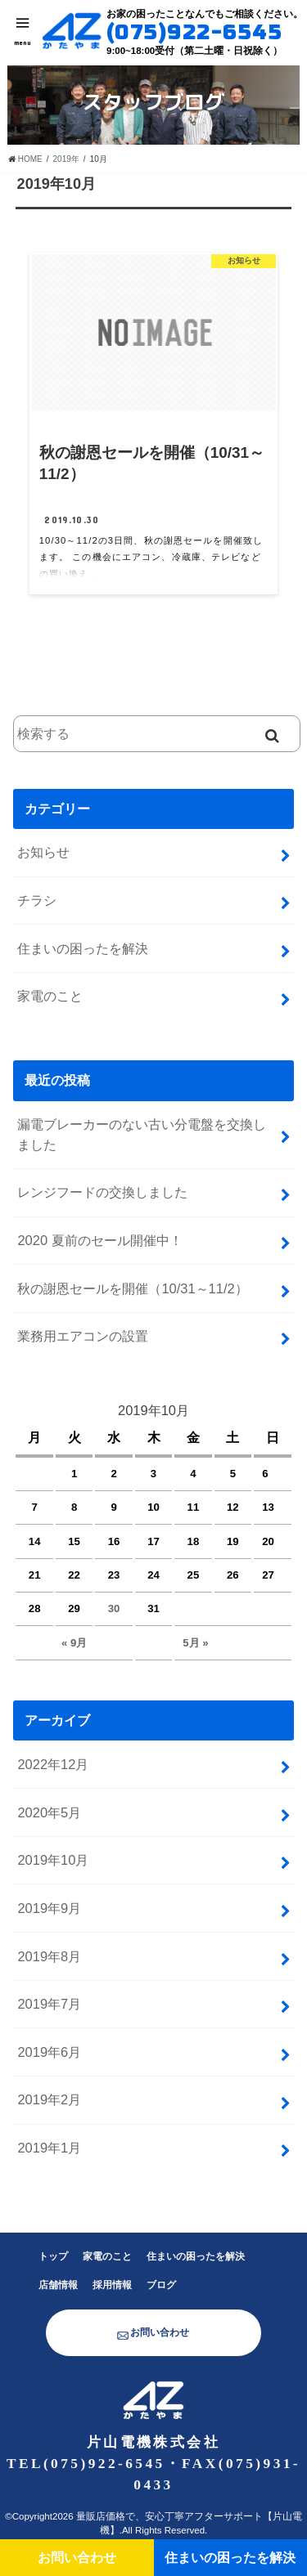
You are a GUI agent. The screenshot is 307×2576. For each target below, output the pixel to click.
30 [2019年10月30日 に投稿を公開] (114, 1608)
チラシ (36, 900)
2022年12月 (52, 1764)
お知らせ (43, 851)
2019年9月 (49, 1908)
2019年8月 (49, 1956)
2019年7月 (49, 2003)
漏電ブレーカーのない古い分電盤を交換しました (141, 1134)
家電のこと (50, 995)
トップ (53, 2256)
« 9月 (74, 1643)
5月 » (195, 1643)
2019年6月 (49, 2052)
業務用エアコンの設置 (82, 1335)
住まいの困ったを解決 (82, 948)
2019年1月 (49, 2147)
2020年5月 (49, 1812)
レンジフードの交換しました (102, 1192)
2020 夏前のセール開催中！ (99, 1240)
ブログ (161, 2285)
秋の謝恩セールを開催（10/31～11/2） (132, 1288)
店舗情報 (58, 2285)
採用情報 (112, 2285)
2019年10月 (52, 1859)
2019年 (66, 159)
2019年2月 (49, 2099)
